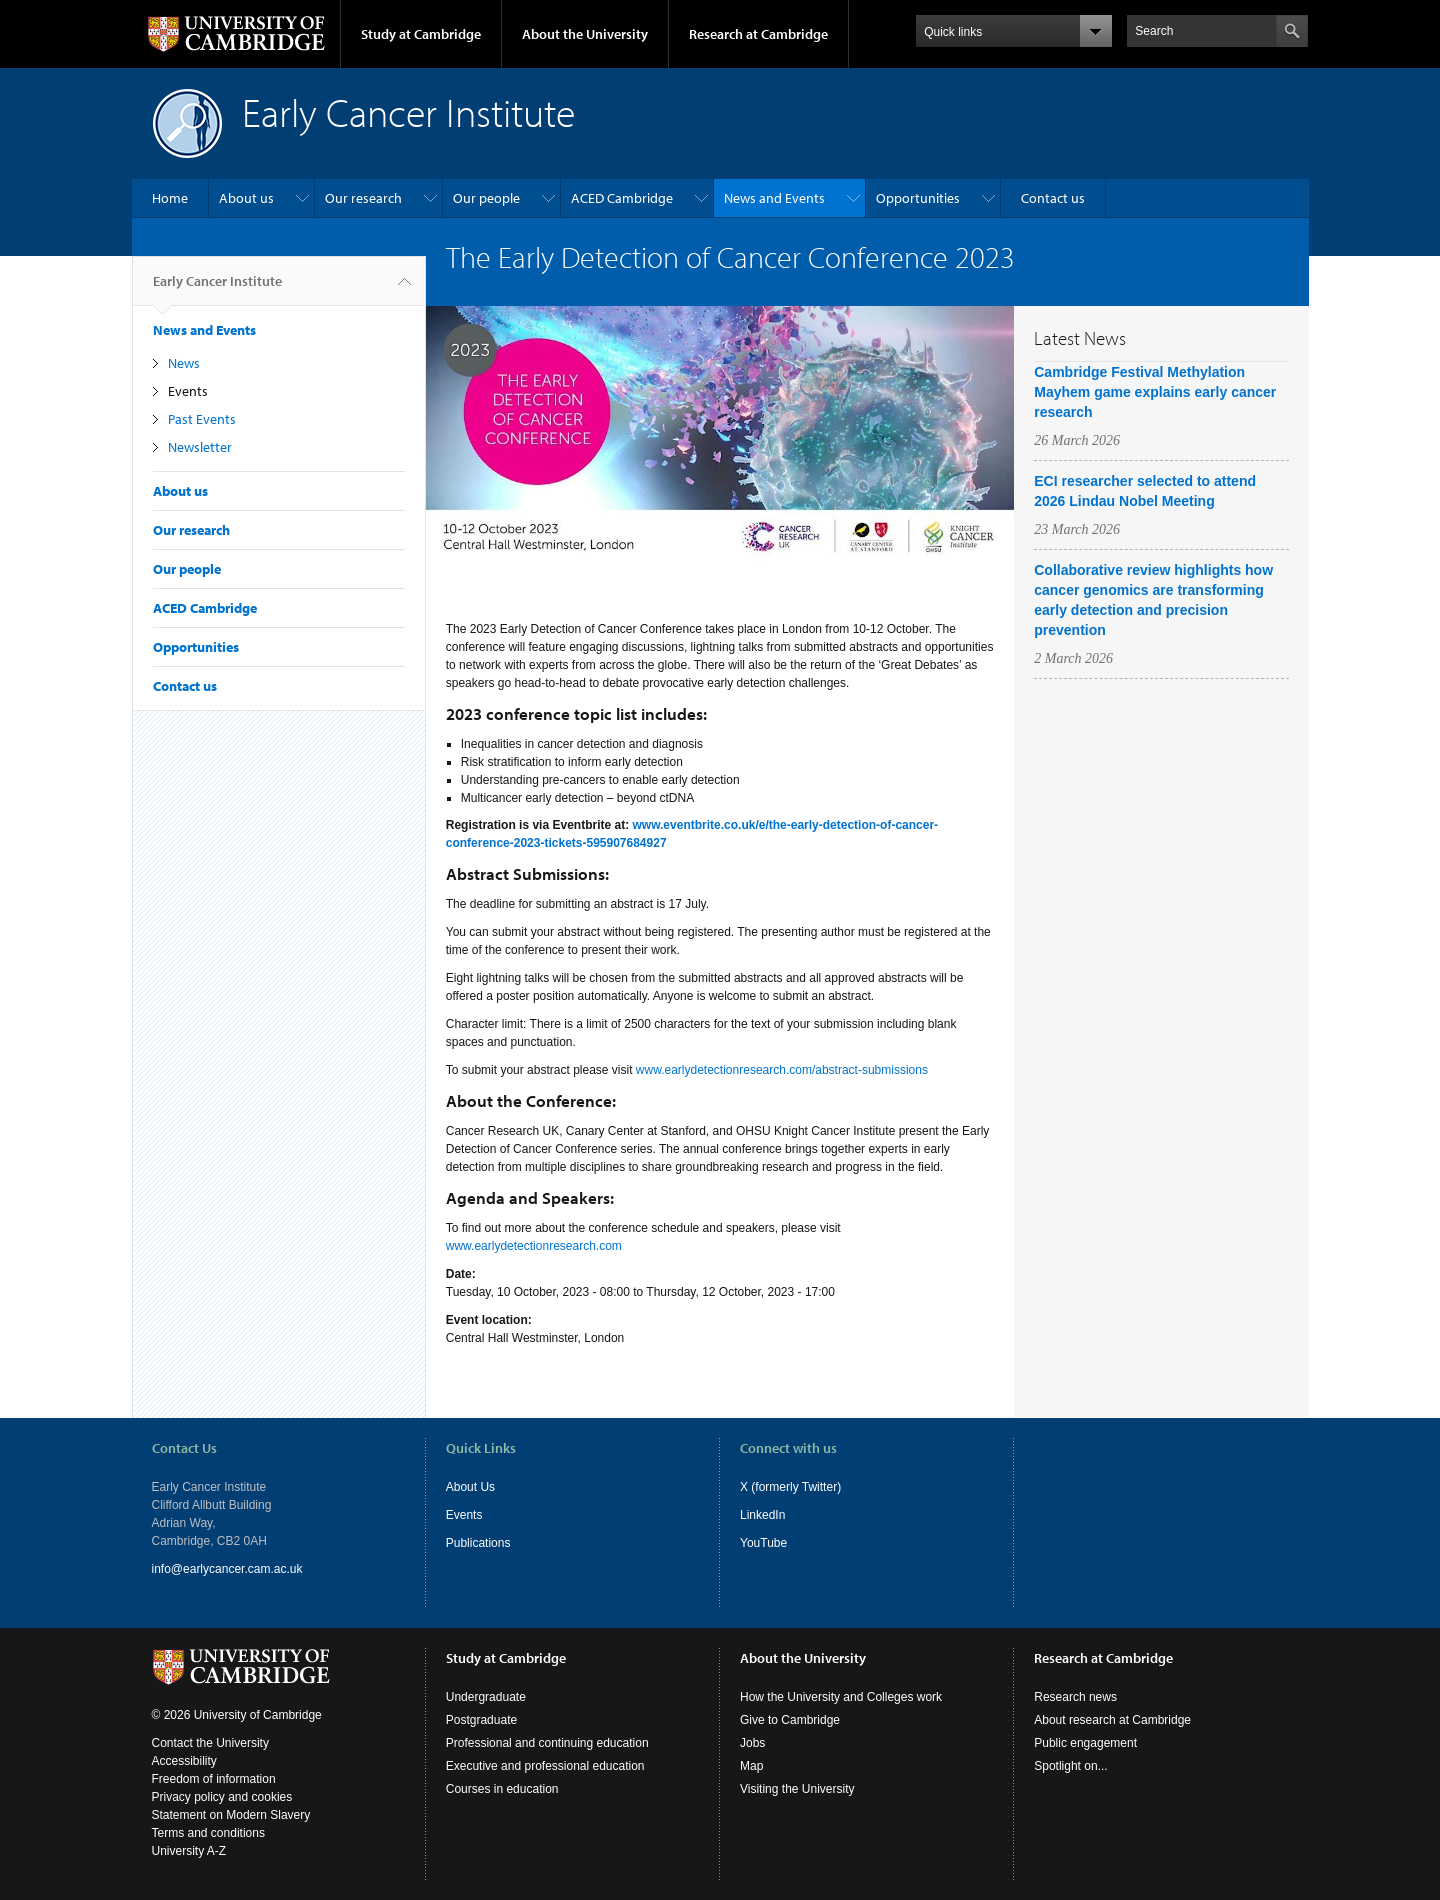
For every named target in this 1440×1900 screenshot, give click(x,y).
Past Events (202, 419)
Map (751, 1766)
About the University (585, 34)
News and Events (774, 198)
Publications (478, 1543)
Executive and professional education (545, 1766)
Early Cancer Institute (217, 289)
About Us (470, 1487)
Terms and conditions (208, 1833)
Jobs (752, 1743)
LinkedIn (762, 1515)
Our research (363, 198)
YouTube (763, 1543)
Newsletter (200, 447)
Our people (486, 198)
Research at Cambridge (758, 34)
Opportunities (918, 198)
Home (170, 198)
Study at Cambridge (421, 34)
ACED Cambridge (622, 198)
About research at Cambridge (1112, 1720)
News (184, 363)
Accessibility (184, 1761)
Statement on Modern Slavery (231, 1815)
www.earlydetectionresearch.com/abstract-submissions (782, 1070)
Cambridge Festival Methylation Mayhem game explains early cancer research (1155, 392)
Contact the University (210, 1743)
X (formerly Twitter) (790, 1487)
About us (246, 198)
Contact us (1053, 198)
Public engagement (1085, 1743)
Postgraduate (481, 1720)
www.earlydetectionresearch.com (534, 1246)
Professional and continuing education (547, 1743)
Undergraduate (486, 1697)
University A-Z (189, 1851)
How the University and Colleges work (841, 1697)
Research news (1075, 1697)
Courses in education (502, 1789)
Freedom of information (214, 1779)
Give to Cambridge (790, 1720)
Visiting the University (797, 1789)
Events (188, 391)
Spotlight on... (1070, 1766)
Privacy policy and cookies (222, 1797)
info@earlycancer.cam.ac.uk (227, 1569)
